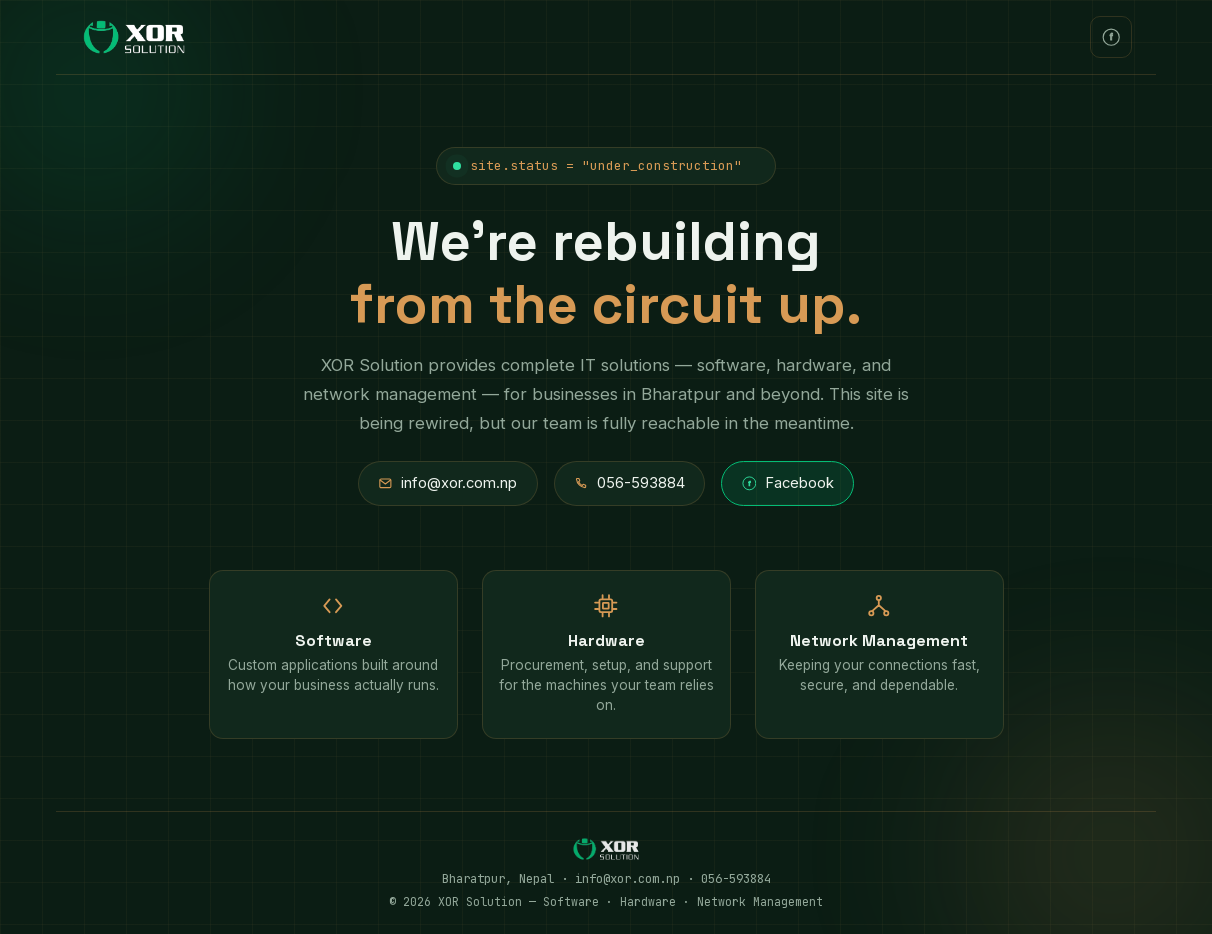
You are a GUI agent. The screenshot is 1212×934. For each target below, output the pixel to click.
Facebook (788, 483)
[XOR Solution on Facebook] (1111, 37)
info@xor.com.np (448, 483)
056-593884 (630, 483)
